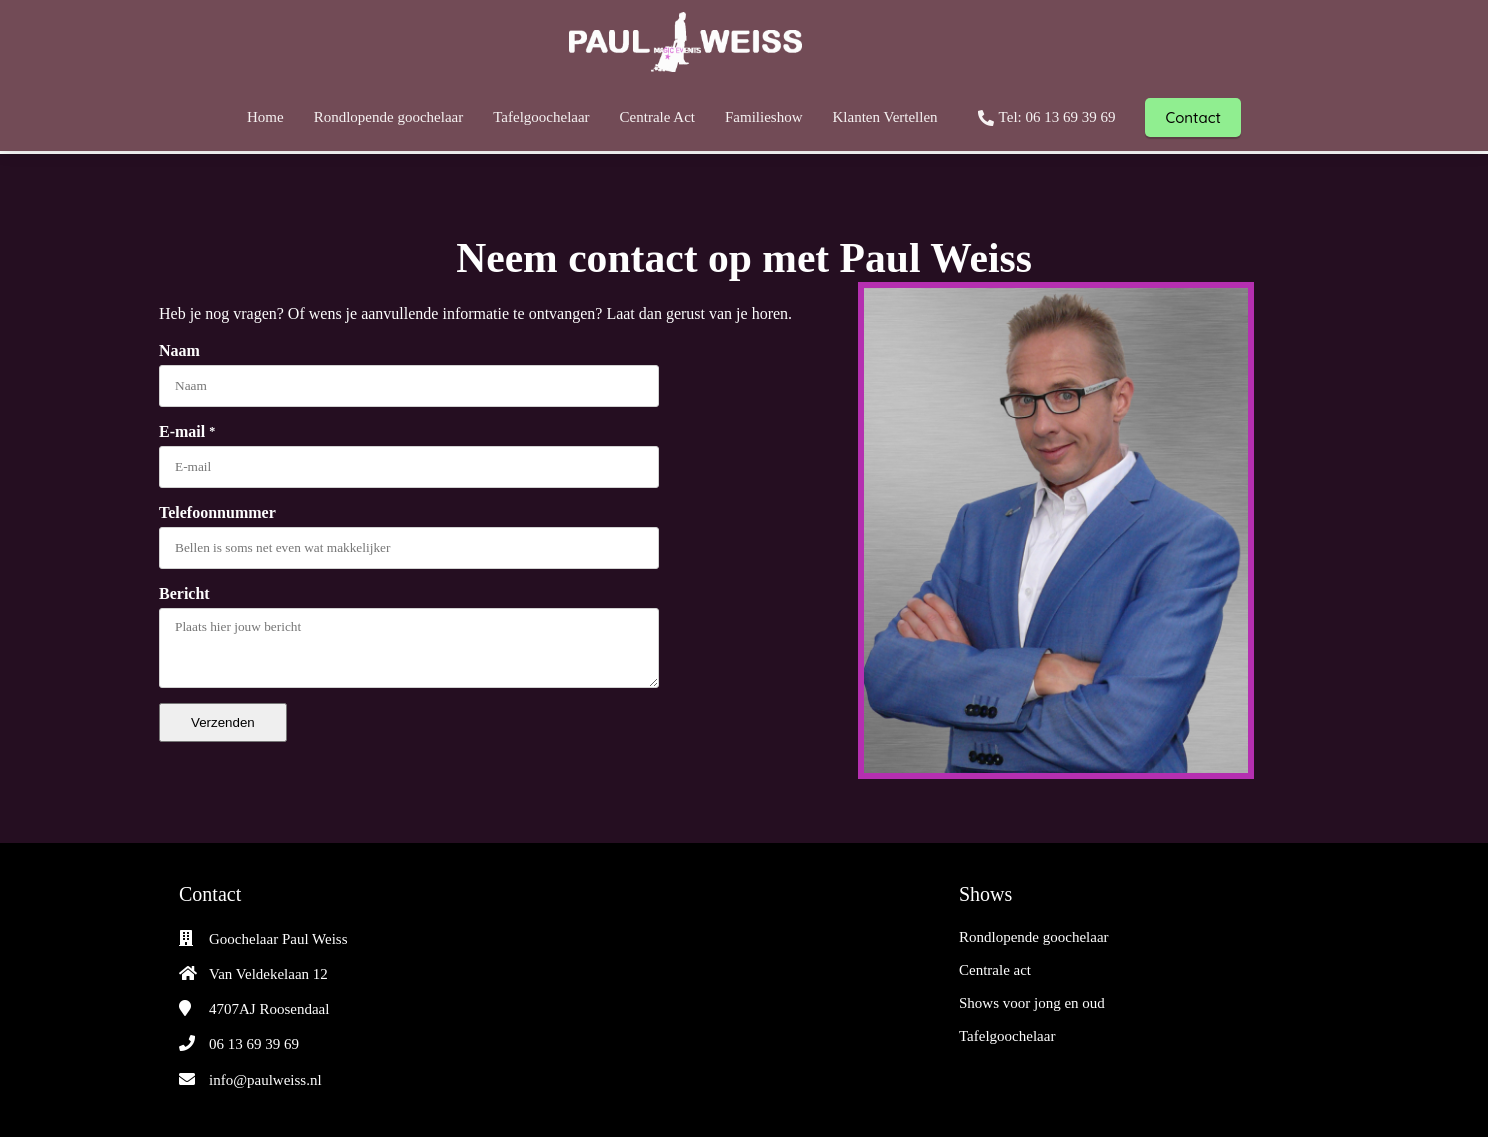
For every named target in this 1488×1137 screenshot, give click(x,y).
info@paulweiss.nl (265, 1080)
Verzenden (223, 722)
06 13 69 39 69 (254, 1044)
